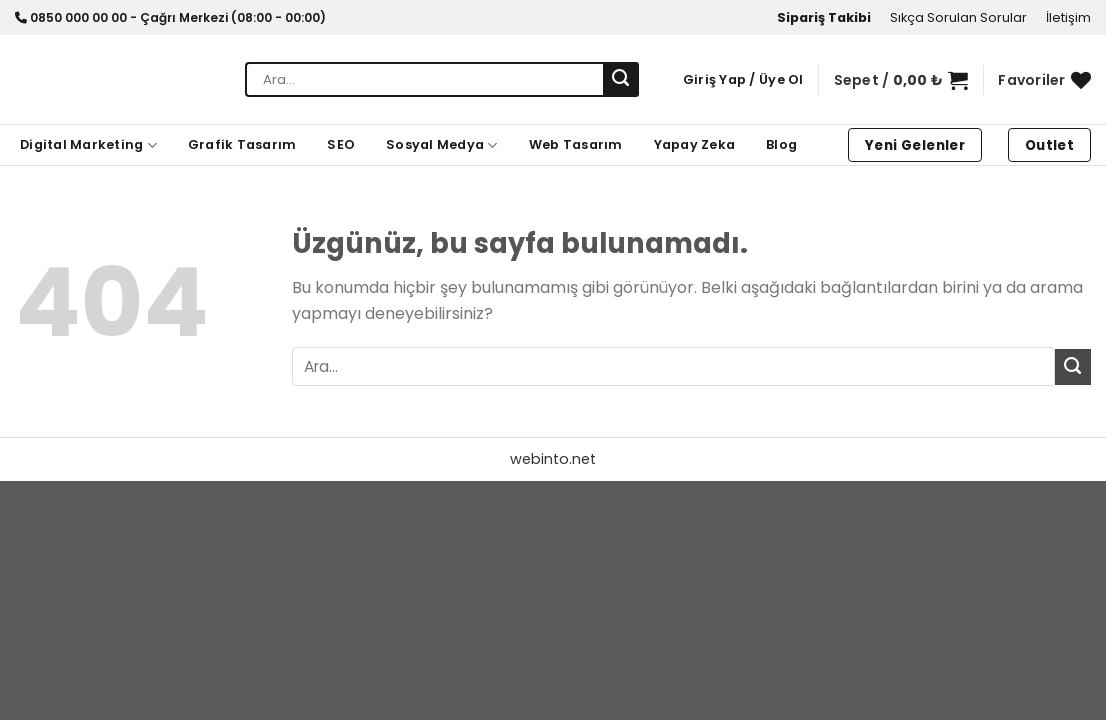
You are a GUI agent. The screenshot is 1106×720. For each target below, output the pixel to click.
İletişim (1068, 17)
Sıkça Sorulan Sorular (958, 17)
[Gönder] (621, 80)
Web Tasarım (576, 144)
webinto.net (553, 459)
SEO (341, 144)
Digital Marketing (88, 145)
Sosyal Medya (442, 145)
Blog (781, 144)
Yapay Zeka (695, 144)
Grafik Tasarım (242, 144)
